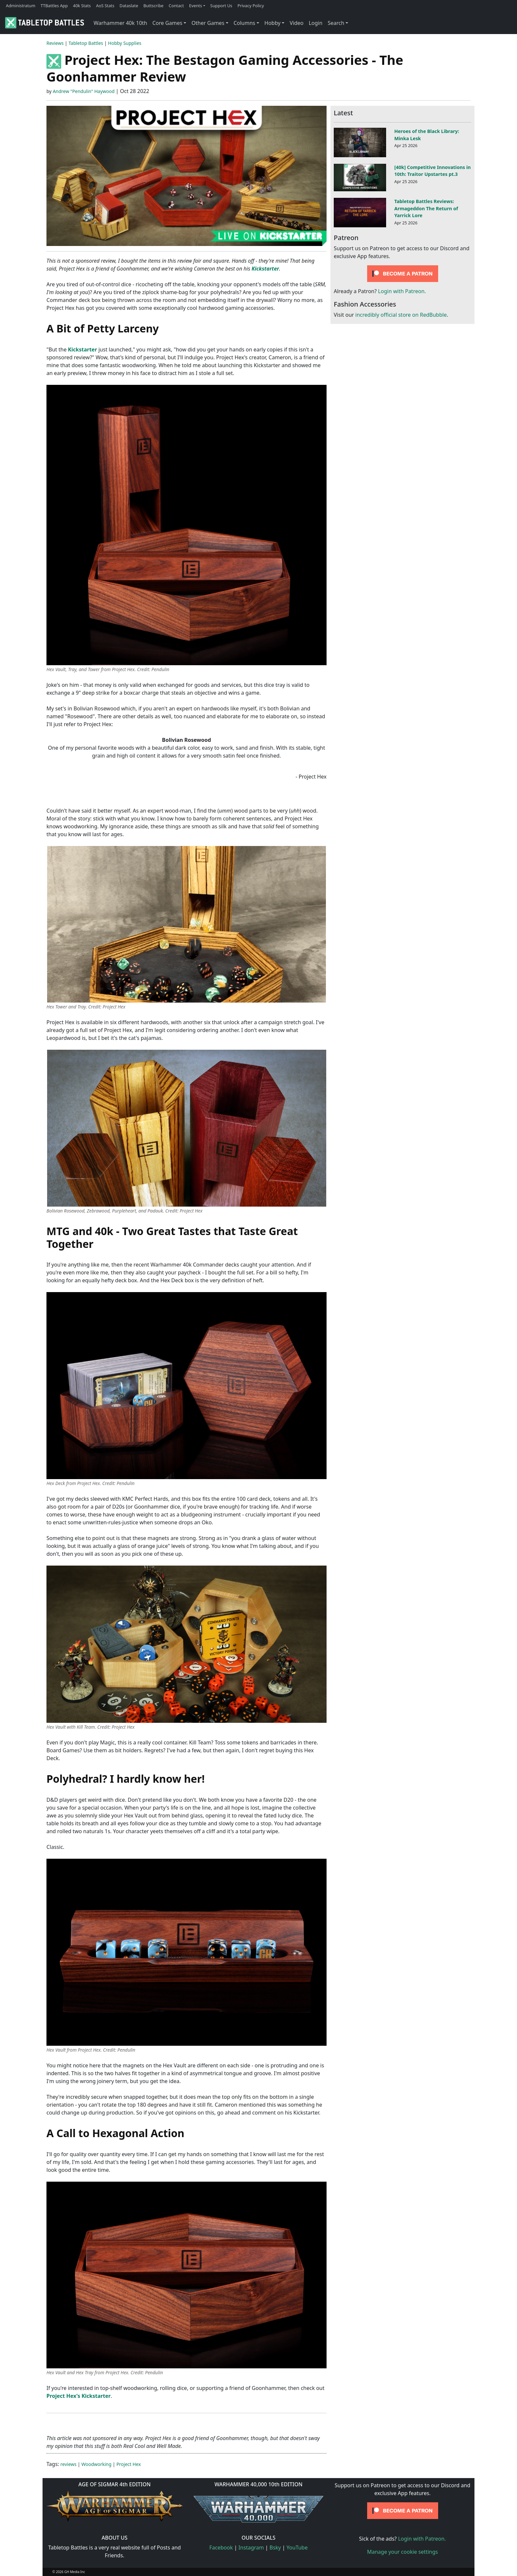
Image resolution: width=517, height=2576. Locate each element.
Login (315, 23)
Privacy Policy (251, 6)
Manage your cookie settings (402, 2551)
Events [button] (195, 6)
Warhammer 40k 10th (120, 23)
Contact (176, 6)
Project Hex (128, 2464)
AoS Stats (105, 6)
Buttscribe (153, 6)
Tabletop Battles (85, 43)
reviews (69, 2464)
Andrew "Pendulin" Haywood (84, 91)
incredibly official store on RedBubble (401, 314)
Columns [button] (244, 23)
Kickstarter (265, 268)
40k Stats (82, 6)
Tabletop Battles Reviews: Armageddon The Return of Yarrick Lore (426, 208)
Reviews (54, 43)
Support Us (221, 6)
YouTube (297, 2547)
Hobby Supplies (124, 43)
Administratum (20, 6)
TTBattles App (54, 6)
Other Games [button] (207, 23)
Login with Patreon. (402, 291)
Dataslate (128, 6)
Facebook (221, 2547)
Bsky (275, 2547)
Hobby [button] (272, 23)
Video (296, 23)
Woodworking (96, 2464)
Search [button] (336, 23)
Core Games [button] (167, 23)
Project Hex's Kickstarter (78, 2395)
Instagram (251, 2547)
